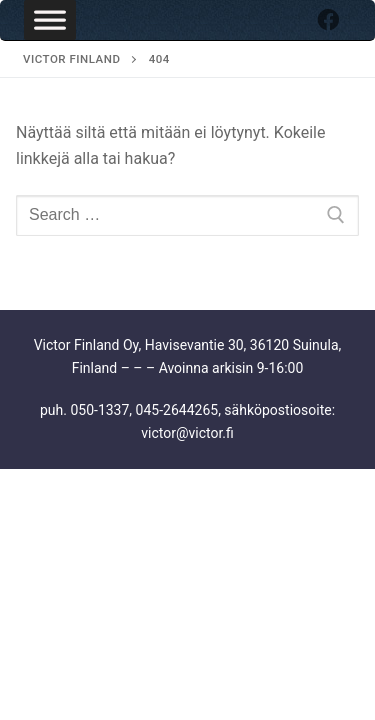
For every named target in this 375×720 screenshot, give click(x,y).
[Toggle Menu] (50, 19)
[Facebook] (328, 20)
